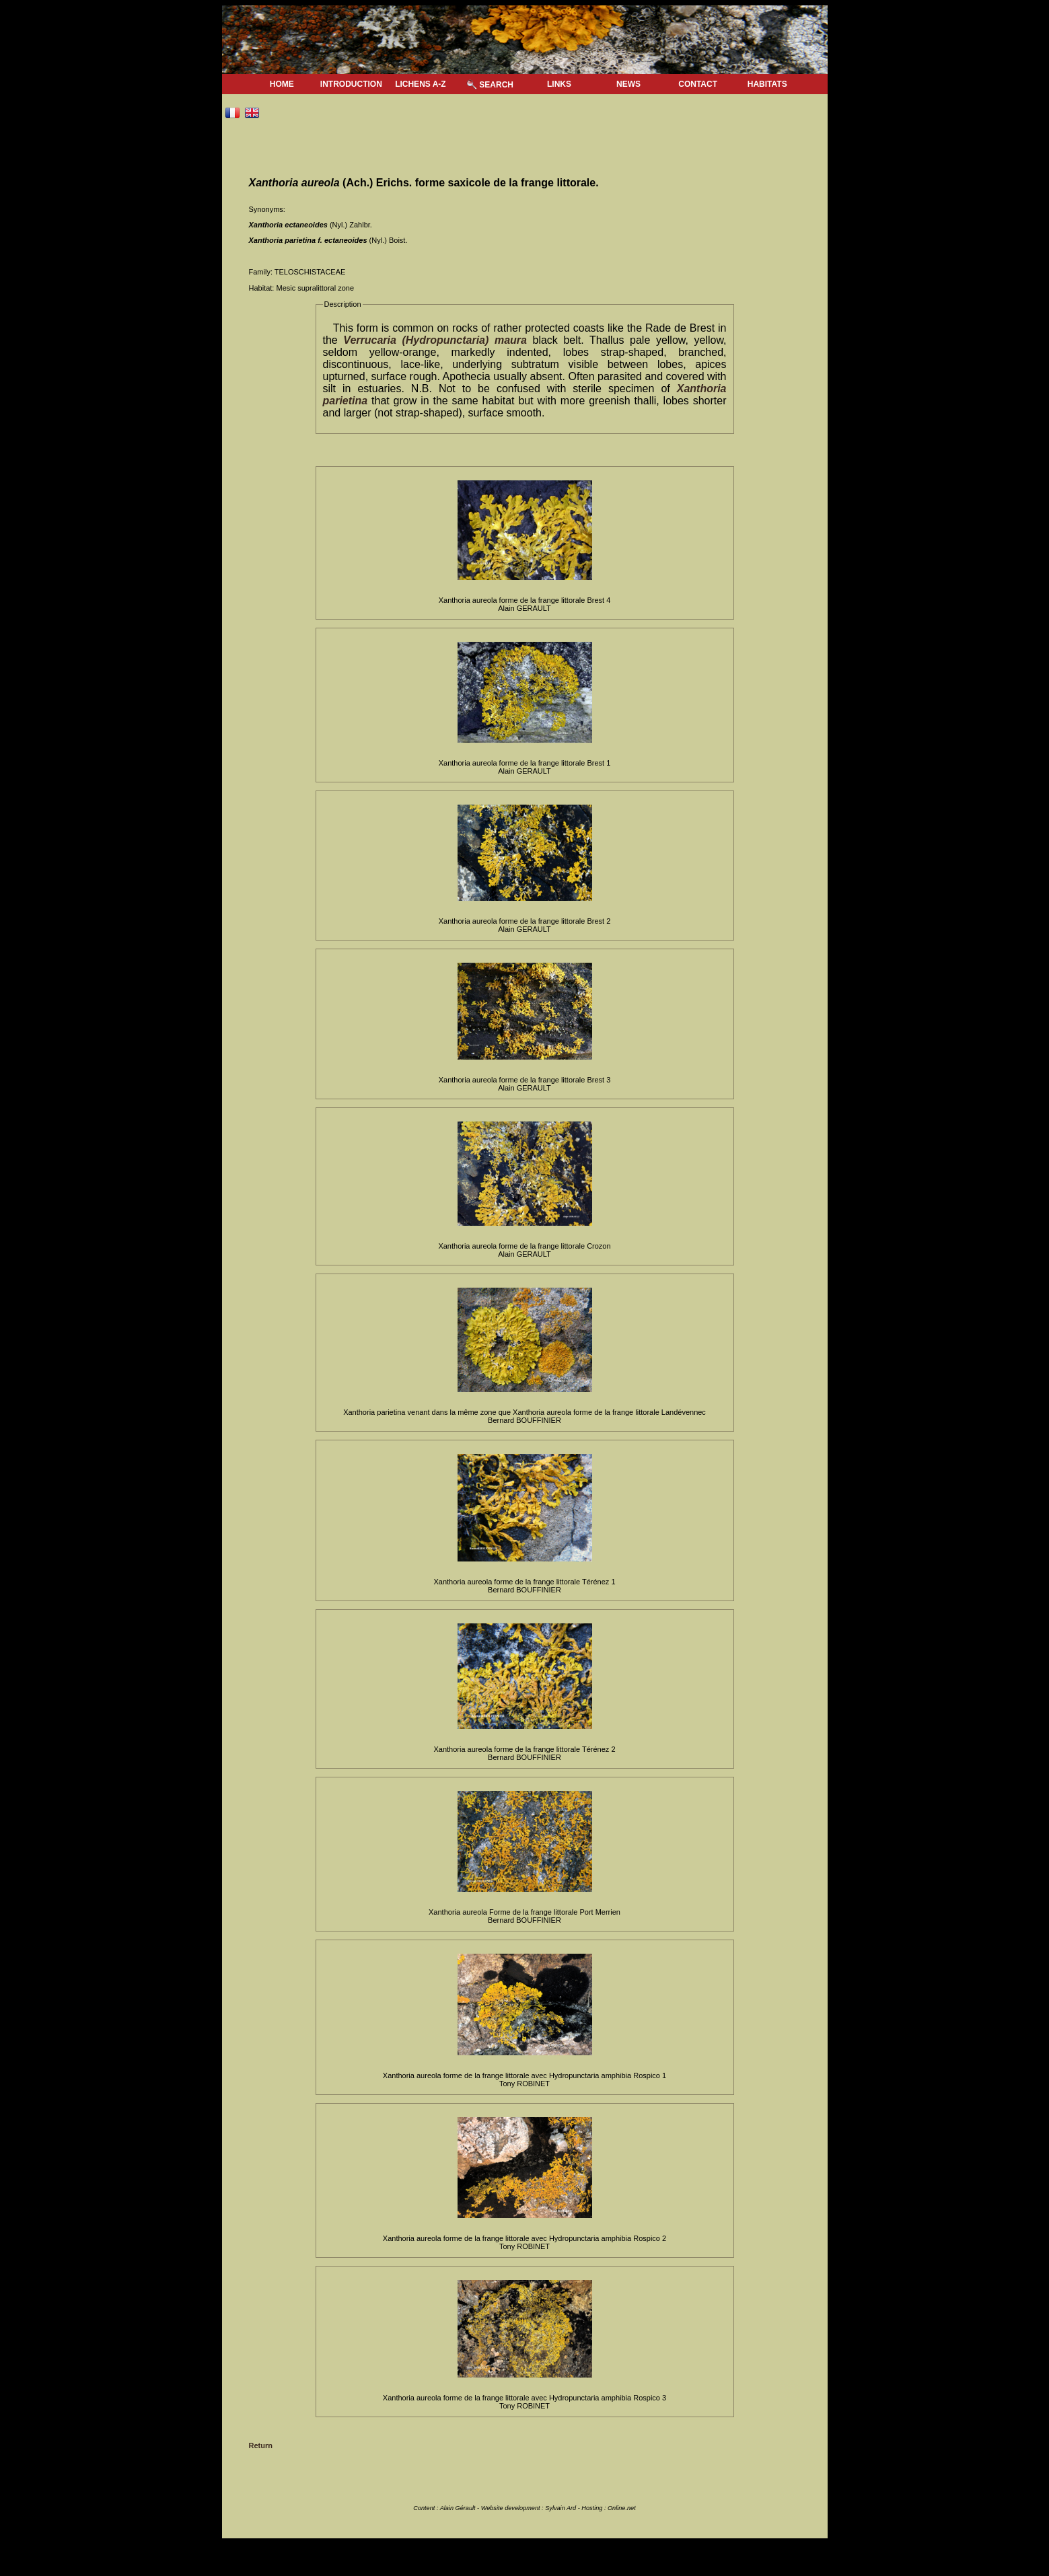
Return (261, 2445)
